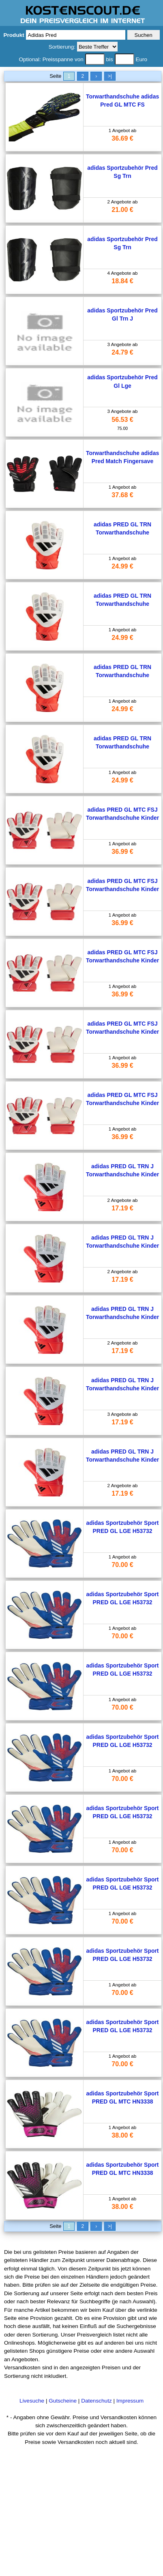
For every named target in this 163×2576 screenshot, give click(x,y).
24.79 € (122, 352)
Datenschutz (96, 2401)
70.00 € (122, 1564)
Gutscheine (63, 2401)
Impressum (130, 2401)
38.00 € (122, 2135)
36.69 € (122, 138)
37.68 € (122, 495)
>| (110, 76)
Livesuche (31, 2401)
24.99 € (122, 566)
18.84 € (122, 281)
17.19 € (122, 1208)
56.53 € (122, 419)
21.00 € (122, 209)
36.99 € (122, 851)
